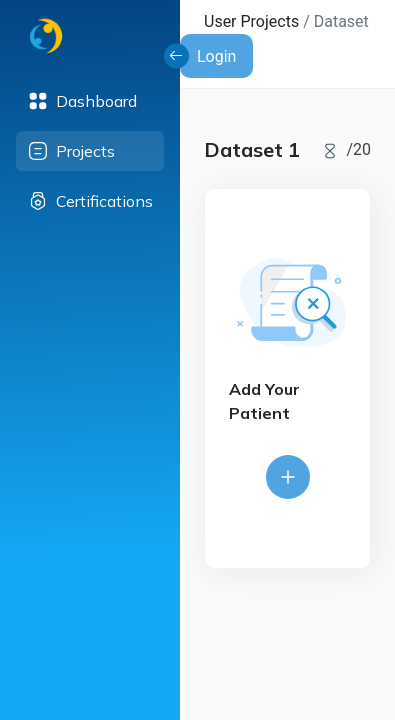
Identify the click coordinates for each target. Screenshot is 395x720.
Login (216, 56)
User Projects (251, 21)
